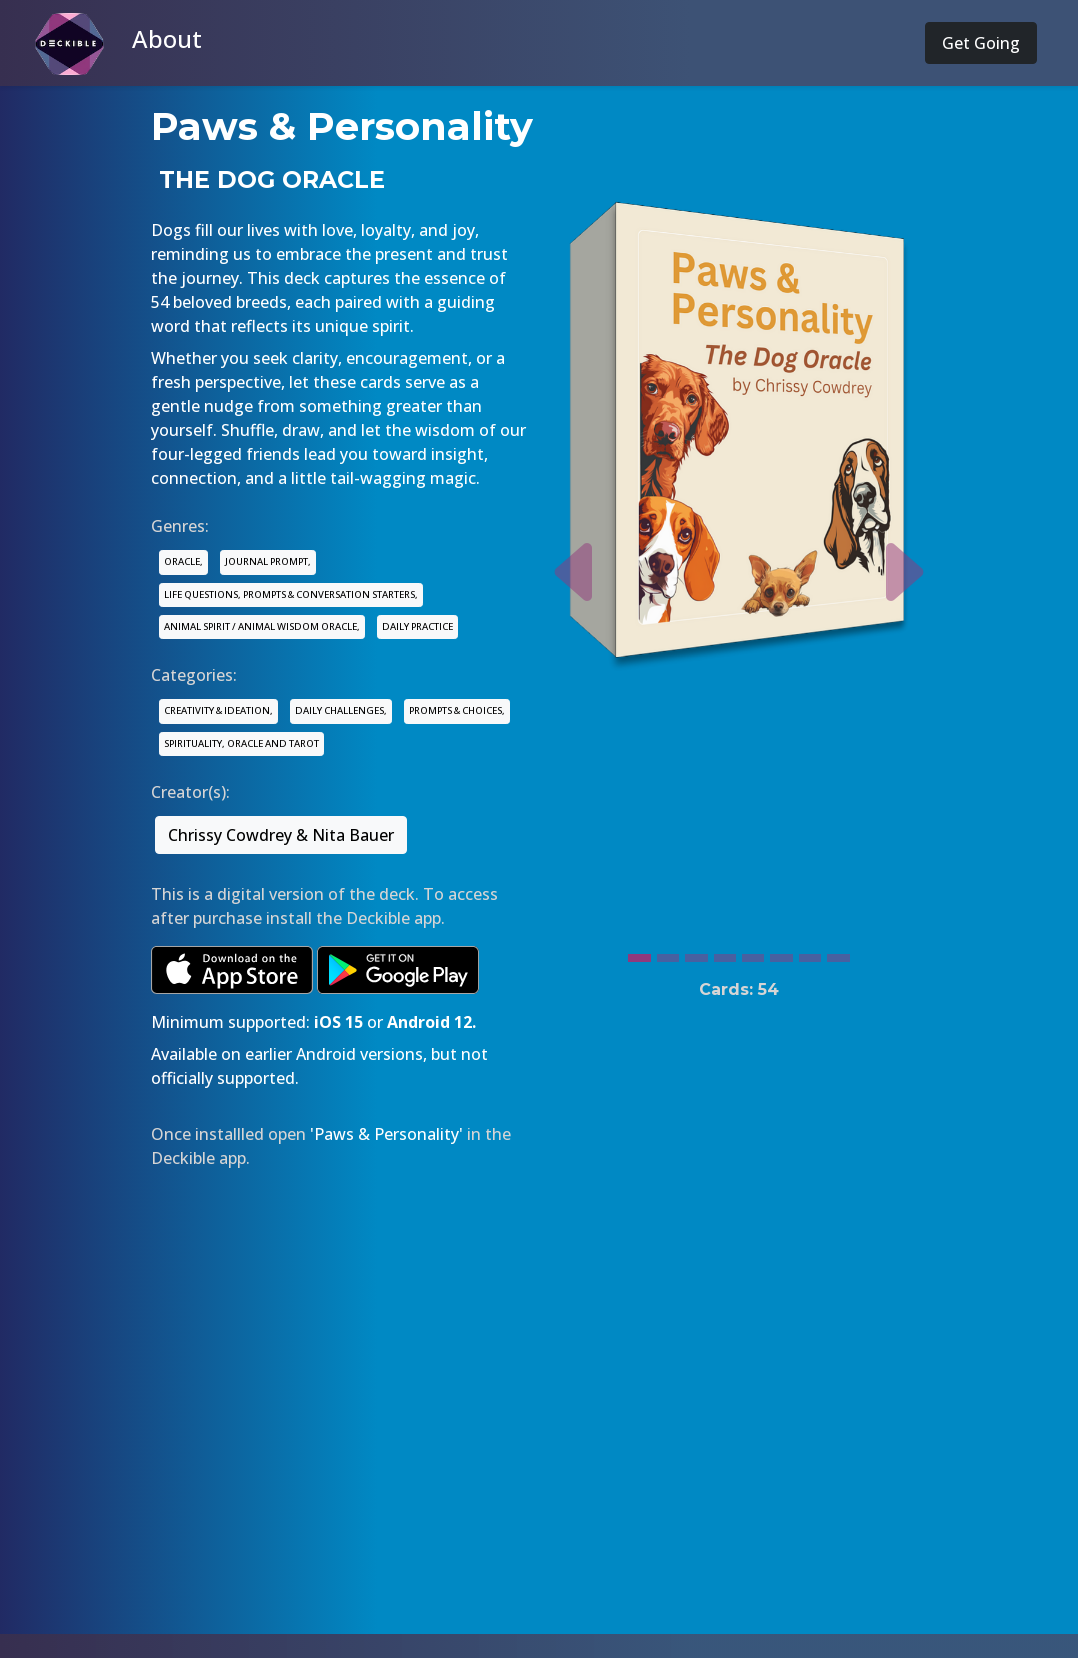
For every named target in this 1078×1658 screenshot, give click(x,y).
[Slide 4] (725, 953)
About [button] (167, 38)
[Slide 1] (639, 953)
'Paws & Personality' (386, 1134)
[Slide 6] (781, 953)
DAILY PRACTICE (417, 626)
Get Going (981, 43)
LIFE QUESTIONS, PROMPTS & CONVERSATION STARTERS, (291, 594)
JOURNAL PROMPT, (268, 561)
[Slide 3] (696, 953)
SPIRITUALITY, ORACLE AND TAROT (241, 743)
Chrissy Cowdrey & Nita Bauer (281, 835)
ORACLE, (183, 561)
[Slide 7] (810, 953)
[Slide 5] (753, 953)
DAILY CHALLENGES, (341, 710)
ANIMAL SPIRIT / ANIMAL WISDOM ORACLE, (262, 626)
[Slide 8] (838, 953)
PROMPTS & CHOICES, (457, 710)
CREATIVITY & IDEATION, (218, 710)
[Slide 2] (668, 953)
